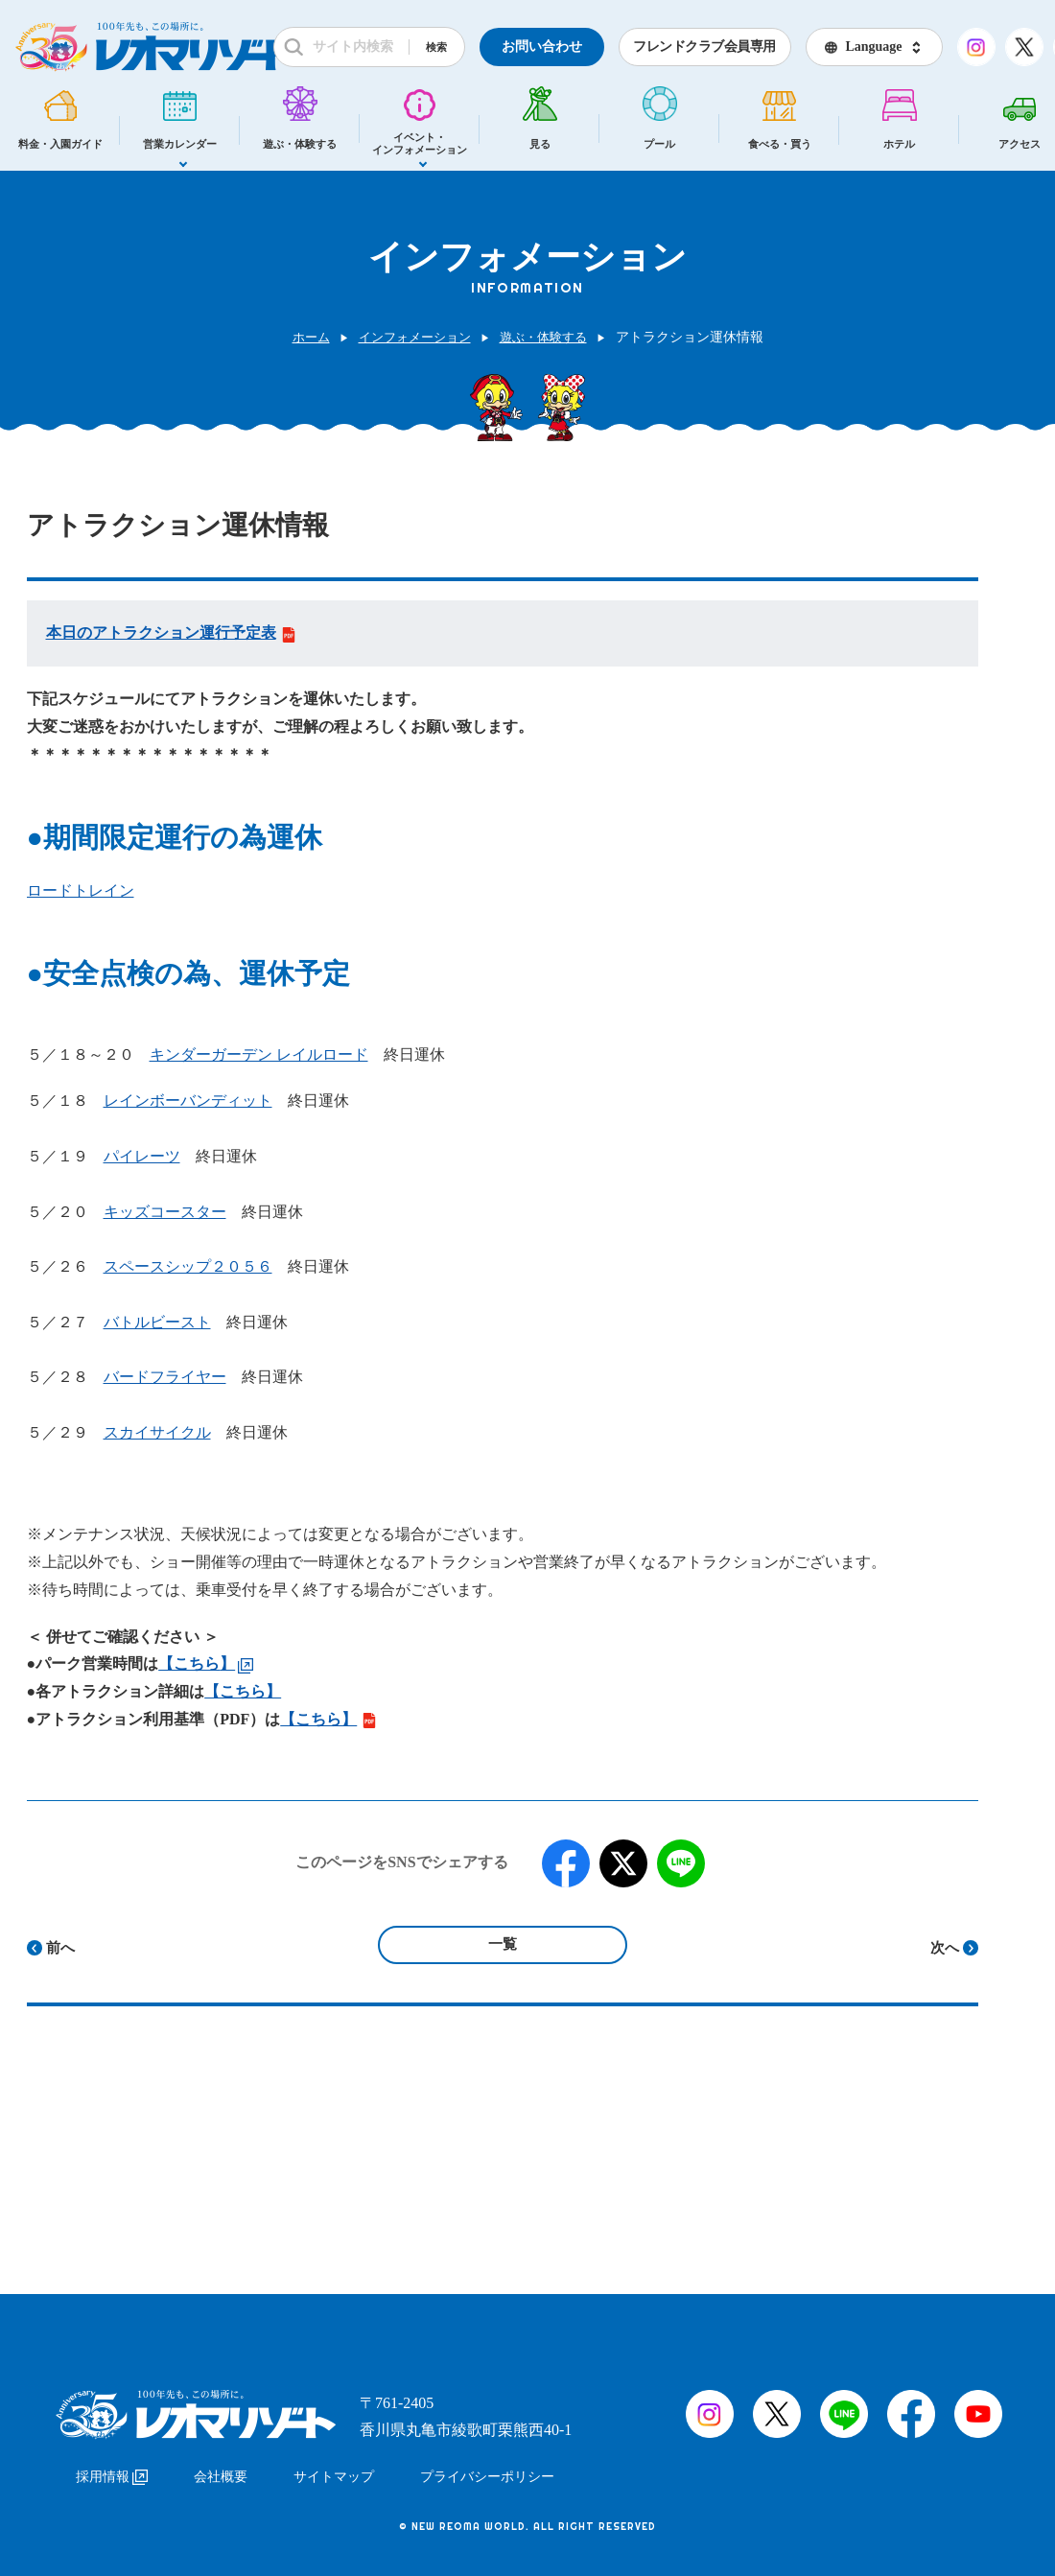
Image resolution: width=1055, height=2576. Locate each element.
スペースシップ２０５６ (188, 1266)
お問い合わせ (542, 46)
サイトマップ (333, 2468)
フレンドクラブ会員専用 (704, 46)
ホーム (303, 337)
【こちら (189, 1663)
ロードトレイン (80, 890)
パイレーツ (142, 1156)
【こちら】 (242, 1691)
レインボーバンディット (188, 1100)
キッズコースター (165, 1212)
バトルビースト (157, 1322)
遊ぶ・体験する (549, 337)
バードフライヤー (165, 1377)
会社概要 (220, 2468)
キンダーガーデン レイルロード (259, 1054)
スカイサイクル (157, 1432)
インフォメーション (412, 337)
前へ (60, 1947)
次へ (944, 1947)
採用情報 (112, 2468)
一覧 (502, 1944)
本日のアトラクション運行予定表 (171, 632)
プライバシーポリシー (487, 2468)
